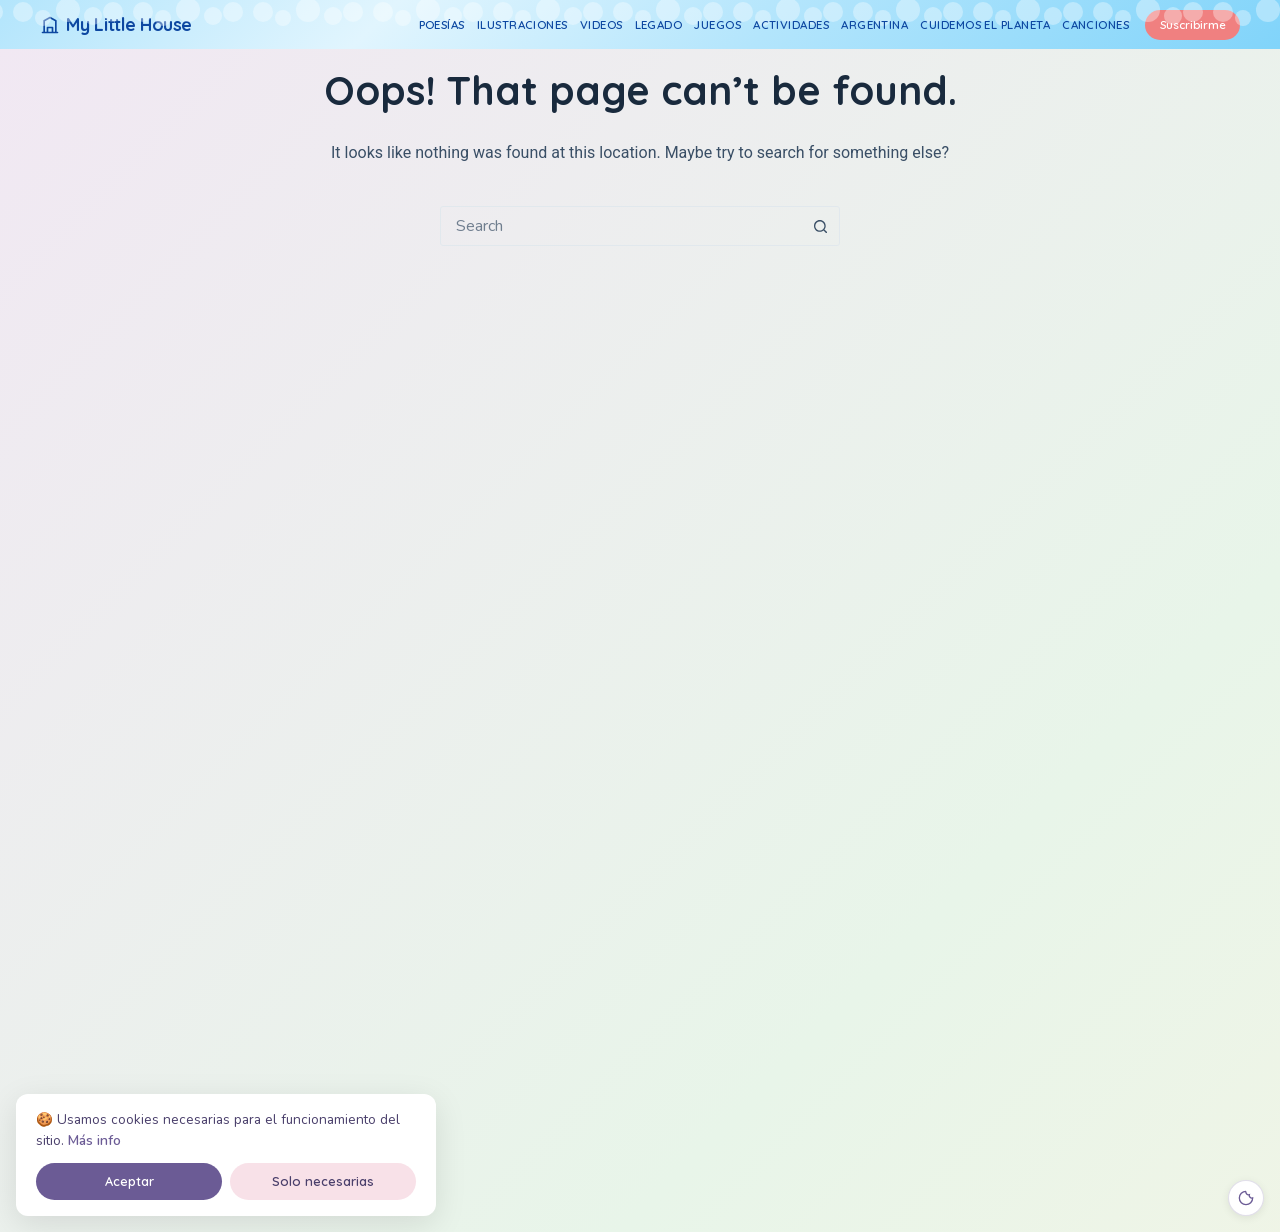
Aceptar (129, 1181)
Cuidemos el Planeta (985, 24)
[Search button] (820, 226)
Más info (94, 1140)
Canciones (1095, 24)
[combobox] (621, 226)
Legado (659, 24)
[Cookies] (1246, 1198)
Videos (601, 24)
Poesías (442, 24)
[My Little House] (116, 24)
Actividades (791, 24)
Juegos (717, 24)
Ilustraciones (522, 24)
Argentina (874, 24)
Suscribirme (1193, 24)
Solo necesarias (323, 1181)
